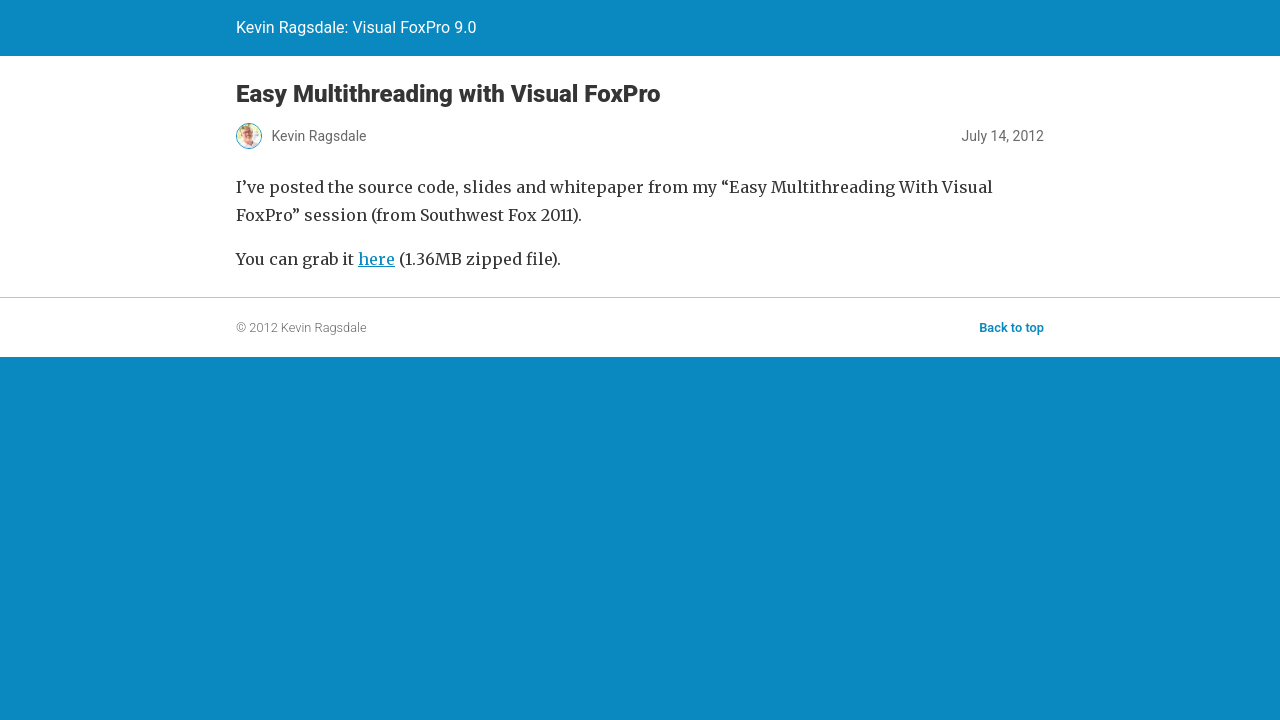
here (376, 259)
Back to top (1011, 327)
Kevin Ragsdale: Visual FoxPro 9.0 (356, 27)
